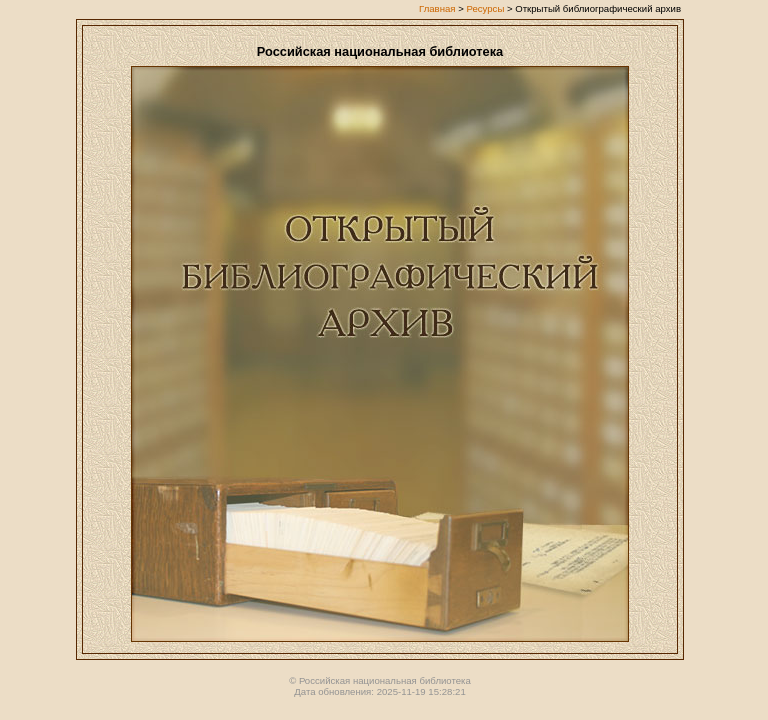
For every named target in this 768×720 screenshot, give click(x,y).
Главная (437, 8)
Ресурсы (485, 8)
